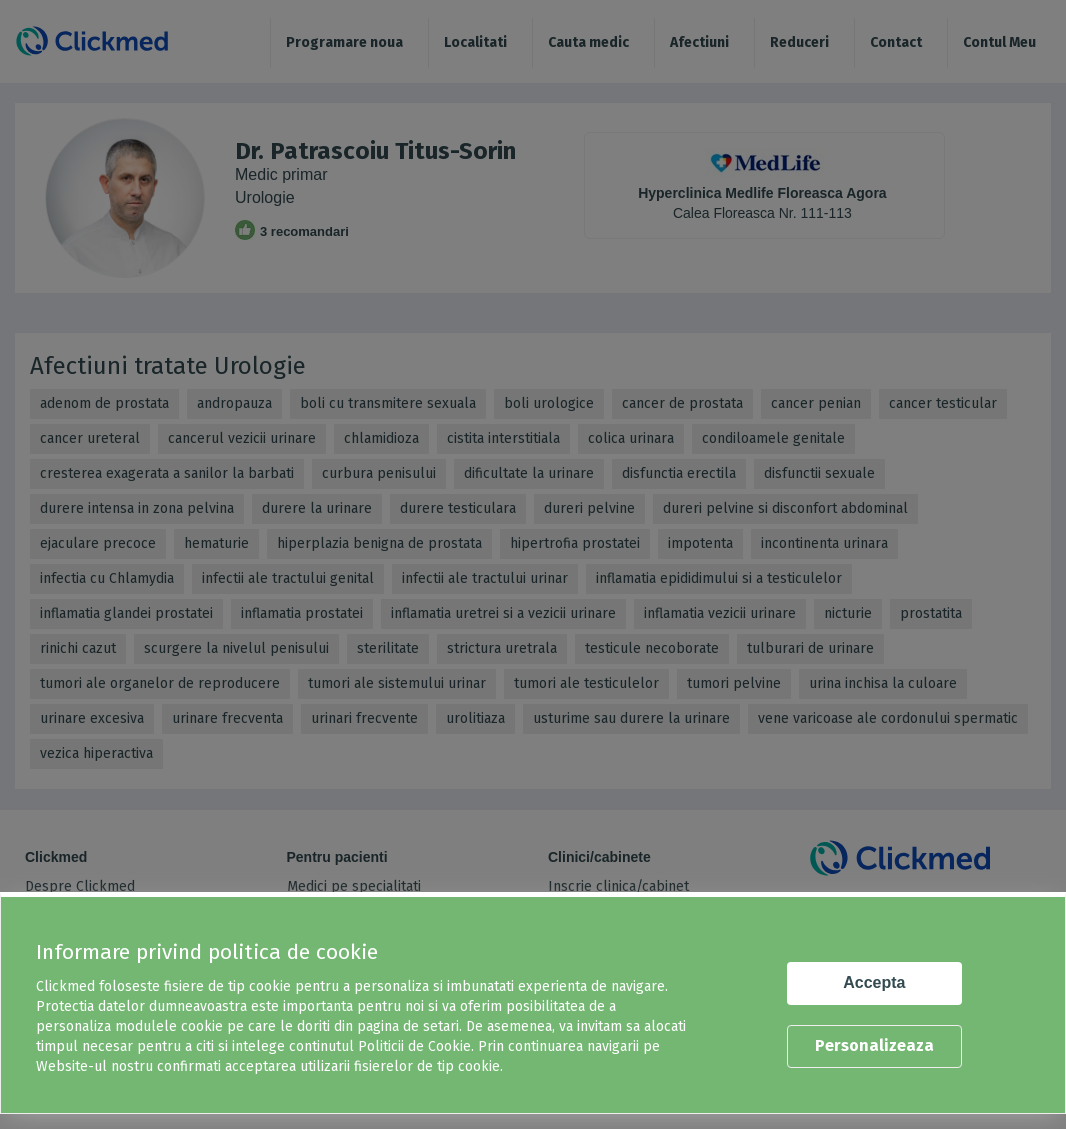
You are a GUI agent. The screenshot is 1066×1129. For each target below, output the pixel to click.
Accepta (874, 982)
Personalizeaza (874, 1045)
